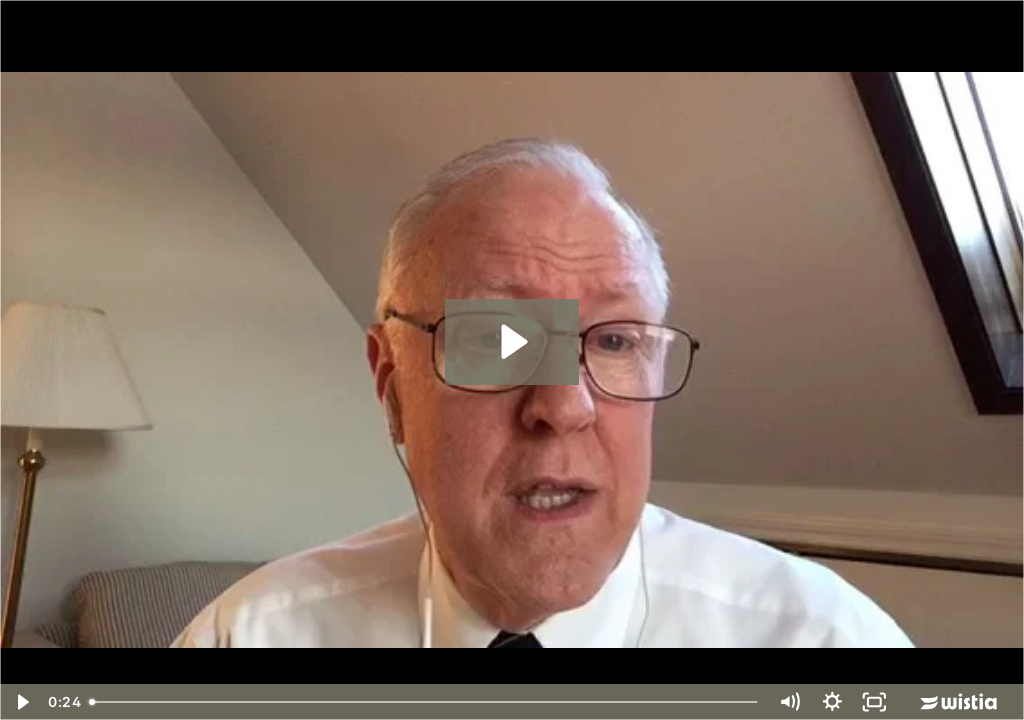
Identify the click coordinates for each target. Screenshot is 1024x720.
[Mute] (789, 702)
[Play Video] (21, 702)
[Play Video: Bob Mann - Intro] (511, 341)
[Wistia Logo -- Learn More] (960, 702)
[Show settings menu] (832, 702)
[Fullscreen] (874, 702)
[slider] (424, 702)
